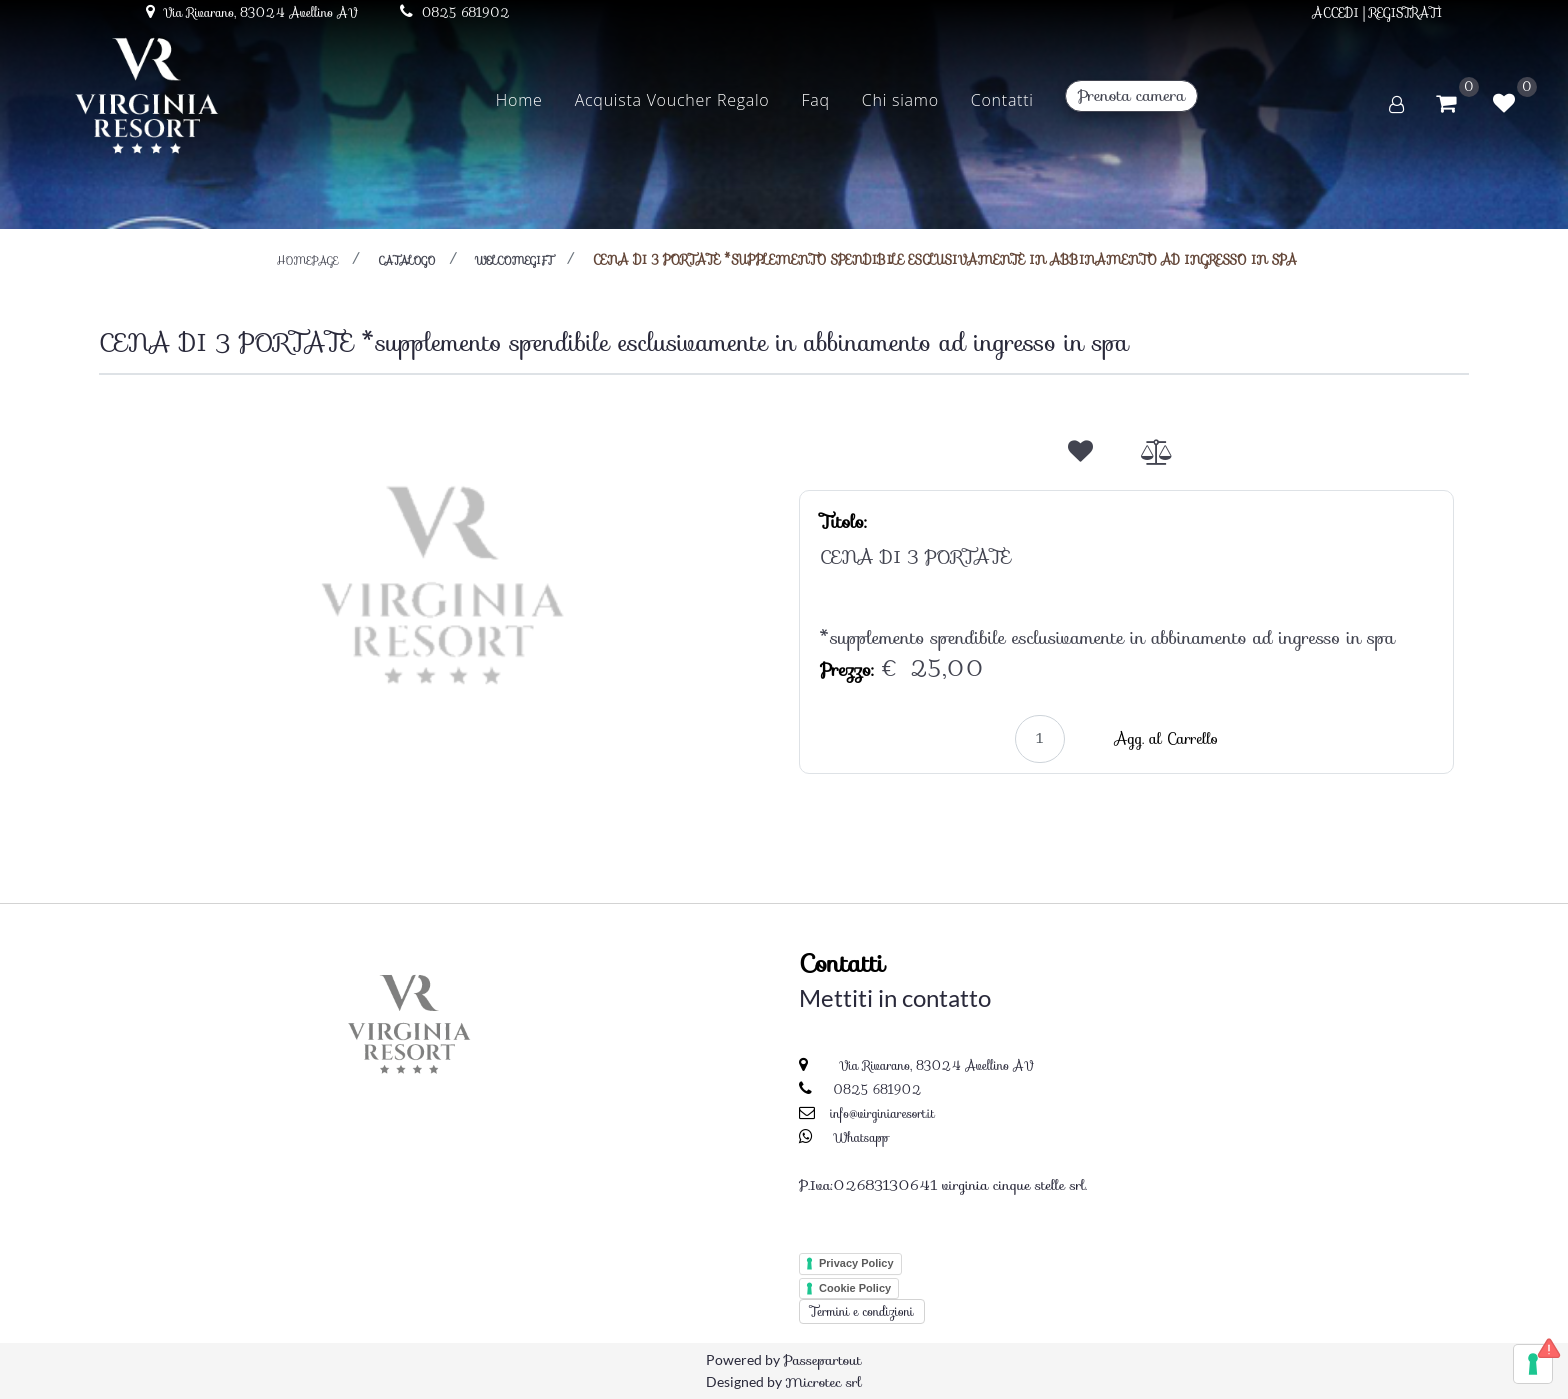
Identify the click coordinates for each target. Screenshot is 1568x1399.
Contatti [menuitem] (1002, 100)
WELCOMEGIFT (514, 260)
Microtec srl (823, 1382)
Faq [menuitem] (816, 100)
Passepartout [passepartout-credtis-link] (822, 1360)
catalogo (406, 260)
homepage (308, 260)
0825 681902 (877, 1089)
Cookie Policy (855, 1288)
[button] (442, 582)
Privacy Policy (856, 1263)
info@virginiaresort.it (882, 1113)
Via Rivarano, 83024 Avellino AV (934, 1065)
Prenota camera (1131, 95)
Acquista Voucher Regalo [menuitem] (672, 100)
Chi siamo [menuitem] (900, 100)
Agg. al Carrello (1166, 739)
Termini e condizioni (862, 1311)
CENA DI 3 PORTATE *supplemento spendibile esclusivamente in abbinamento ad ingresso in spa (945, 259)
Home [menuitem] (519, 100)
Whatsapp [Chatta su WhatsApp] (861, 1137)
